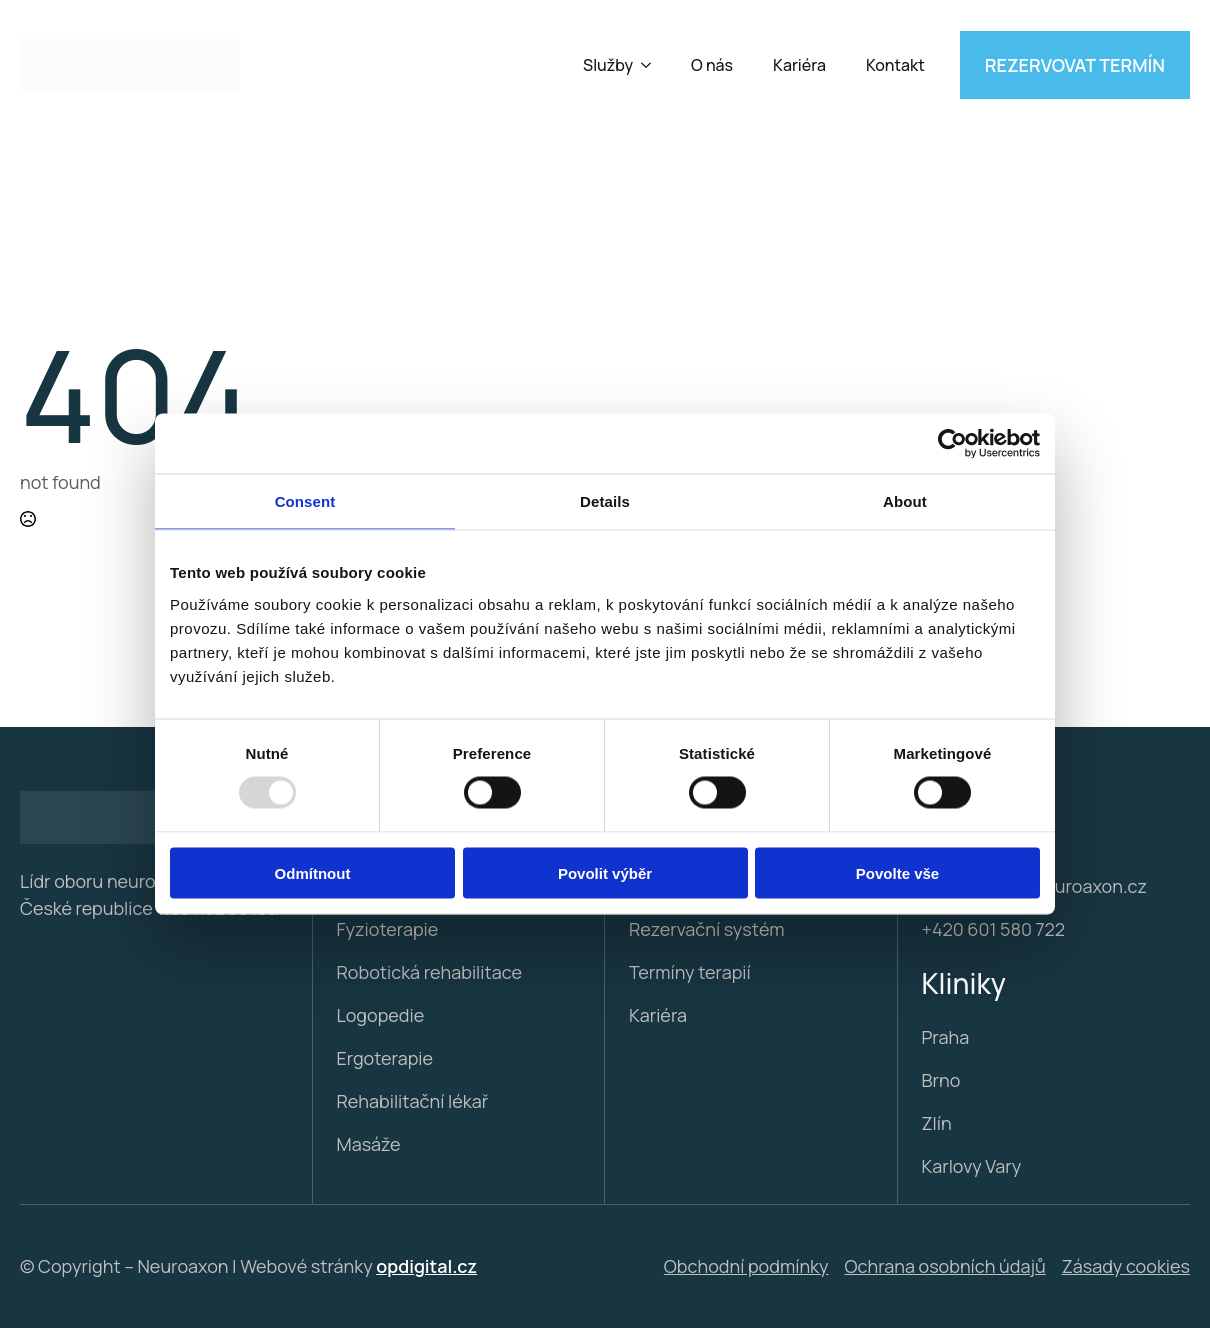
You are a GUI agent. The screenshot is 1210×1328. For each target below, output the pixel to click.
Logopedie (381, 1015)
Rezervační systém (707, 929)
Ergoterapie (385, 1058)
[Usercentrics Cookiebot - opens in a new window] (952, 444)
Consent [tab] (305, 501)
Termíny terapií (690, 972)
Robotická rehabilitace (429, 972)
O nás (712, 65)
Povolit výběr (605, 872)
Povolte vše (897, 872)
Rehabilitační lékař (413, 1101)
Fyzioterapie (388, 929)
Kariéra (799, 65)
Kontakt (895, 65)
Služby (608, 65)
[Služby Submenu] (652, 65)
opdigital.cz (426, 1266)
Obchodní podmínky (746, 1266)
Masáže (369, 1144)
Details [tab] (605, 501)
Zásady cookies (1126, 1266)
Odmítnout (313, 872)
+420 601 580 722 (994, 929)
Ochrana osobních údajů (945, 1266)
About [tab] (905, 501)
